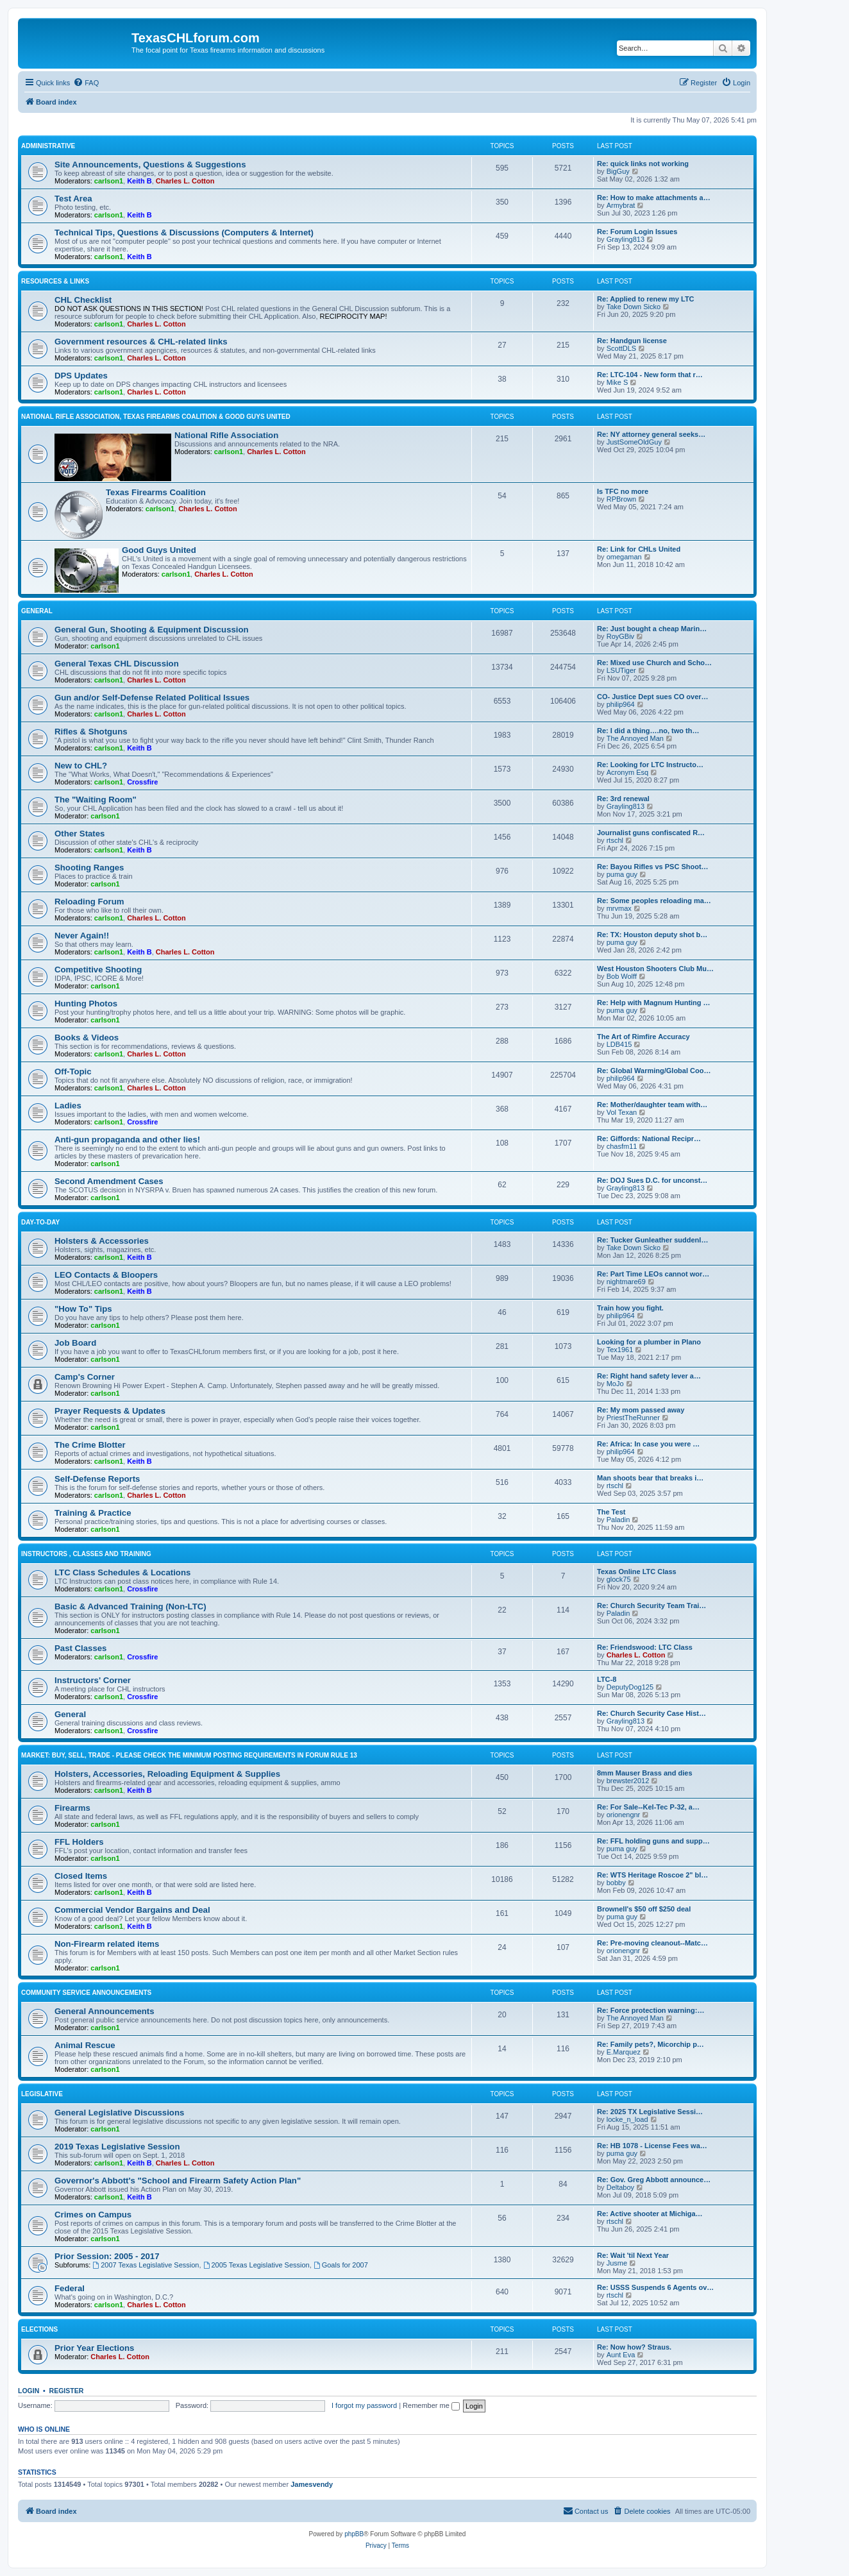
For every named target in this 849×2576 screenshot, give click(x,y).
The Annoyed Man (635, 738)
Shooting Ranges (89, 867)
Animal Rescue (85, 2045)
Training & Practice (93, 1513)
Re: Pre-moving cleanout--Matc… (652, 1943)
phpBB (354, 2534)
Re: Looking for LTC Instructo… (650, 764)
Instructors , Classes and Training (86, 1553)
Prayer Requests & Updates (110, 1411)
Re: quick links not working (643, 163)
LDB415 (619, 1044)
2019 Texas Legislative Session (117, 2146)
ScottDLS (621, 348)
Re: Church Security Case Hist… (651, 1713)
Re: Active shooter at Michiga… (650, 2213)
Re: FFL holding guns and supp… (653, 1841)
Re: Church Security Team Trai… (651, 1605)
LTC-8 (606, 1679)
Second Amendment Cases (109, 1181)
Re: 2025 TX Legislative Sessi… (650, 2111)
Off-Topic (73, 1071)
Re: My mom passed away (640, 1410)
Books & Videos (87, 1037)
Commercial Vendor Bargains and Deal (132, 1910)
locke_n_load (627, 2119)
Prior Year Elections (94, 2348)
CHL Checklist (83, 300)
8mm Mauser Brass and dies (645, 1773)
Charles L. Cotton (185, 181)
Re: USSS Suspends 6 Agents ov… (655, 2287)
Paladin (618, 1519)
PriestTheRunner (633, 1417)
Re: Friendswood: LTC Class (645, 1647)
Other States (80, 833)
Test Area (73, 198)
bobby (616, 1882)
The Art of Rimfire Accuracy (643, 1036)
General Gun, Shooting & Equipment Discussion (152, 629)
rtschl (615, 840)
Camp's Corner (85, 1377)
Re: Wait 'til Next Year (633, 2255)
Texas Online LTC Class (637, 1571)
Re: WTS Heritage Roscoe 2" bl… (652, 1875)
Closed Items (81, 1876)
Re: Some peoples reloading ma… (654, 900)
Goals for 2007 (341, 2265)
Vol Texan (622, 1112)
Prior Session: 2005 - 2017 (107, 2256)
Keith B (139, 181)
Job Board (75, 1343)
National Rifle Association (226, 435)
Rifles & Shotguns (91, 731)
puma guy (622, 874)
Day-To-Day (40, 1222)
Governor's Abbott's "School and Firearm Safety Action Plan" (178, 2180)
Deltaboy (620, 2187)
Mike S (617, 382)
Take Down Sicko (633, 306)
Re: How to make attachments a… (653, 197)
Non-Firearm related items (107, 1944)
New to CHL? (81, 765)
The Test (611, 1512)
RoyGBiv (620, 636)
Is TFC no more (622, 491)
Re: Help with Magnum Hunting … (653, 1002)
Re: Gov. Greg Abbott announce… (653, 2179)
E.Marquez (624, 2052)
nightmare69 (626, 1281)
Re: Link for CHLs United (638, 549)
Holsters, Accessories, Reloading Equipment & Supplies (167, 1774)
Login (28, 2390)
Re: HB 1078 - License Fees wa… (652, 2145)
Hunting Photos (86, 1003)
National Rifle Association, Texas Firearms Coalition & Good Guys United (155, 416)
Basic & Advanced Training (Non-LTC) (130, 1606)
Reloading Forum (89, 901)
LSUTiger (621, 670)
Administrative (48, 145)
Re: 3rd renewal (623, 798)
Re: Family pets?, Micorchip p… (650, 2044)
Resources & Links (55, 281)
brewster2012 (628, 1780)
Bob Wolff (622, 976)
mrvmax (619, 908)
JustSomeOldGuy (634, 442)
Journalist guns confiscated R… (651, 832)
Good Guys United (159, 550)
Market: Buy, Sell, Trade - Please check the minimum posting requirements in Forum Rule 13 (189, 1755)
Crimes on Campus (93, 2214)
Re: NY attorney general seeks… (651, 434)
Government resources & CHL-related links (141, 341)
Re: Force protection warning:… (650, 2010)
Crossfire (142, 782)
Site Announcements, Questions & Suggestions (150, 164)
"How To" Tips (83, 1309)
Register (66, 2390)
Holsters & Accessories (102, 1241)
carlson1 (108, 181)
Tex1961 (620, 1349)
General (37, 610)
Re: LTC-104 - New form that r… (650, 374)
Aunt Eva (621, 2355)
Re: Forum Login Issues (637, 231)
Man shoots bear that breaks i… (650, 1478)
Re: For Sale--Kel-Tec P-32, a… (648, 1807)
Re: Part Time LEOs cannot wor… (653, 1274)
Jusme (617, 2263)
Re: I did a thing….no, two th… (648, 730)
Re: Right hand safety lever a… (649, 1376)
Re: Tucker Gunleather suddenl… (652, 1240)
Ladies (68, 1105)
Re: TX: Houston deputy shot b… (652, 934)
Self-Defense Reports (97, 1479)
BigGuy (618, 171)
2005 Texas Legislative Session (256, 2265)
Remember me (431, 2405)
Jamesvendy (311, 2484)
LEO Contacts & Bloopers (106, 1275)
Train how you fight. (630, 1308)
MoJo (615, 1383)
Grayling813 (625, 239)
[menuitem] (86, 82)
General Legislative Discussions (119, 2112)
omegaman (624, 557)
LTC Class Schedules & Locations (122, 1572)
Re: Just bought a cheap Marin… (652, 628)
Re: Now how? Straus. (634, 2347)
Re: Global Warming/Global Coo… (653, 1070)
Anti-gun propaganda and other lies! (127, 1139)
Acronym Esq (627, 772)
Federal (70, 2288)
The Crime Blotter (90, 1445)
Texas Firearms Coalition (156, 492)
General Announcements (105, 2011)
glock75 (619, 1579)
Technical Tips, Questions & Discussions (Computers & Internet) (184, 232)
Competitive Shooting (98, 969)
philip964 (621, 704)
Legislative (42, 2093)
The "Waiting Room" (96, 799)
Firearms (72, 1808)
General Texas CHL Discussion (117, 663)
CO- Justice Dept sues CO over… (653, 696)
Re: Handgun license (632, 340)
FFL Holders (79, 1842)
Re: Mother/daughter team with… (652, 1104)
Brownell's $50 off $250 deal (644, 1909)
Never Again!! (82, 935)
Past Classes (80, 1648)
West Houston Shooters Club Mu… (655, 968)
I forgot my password (364, 2405)
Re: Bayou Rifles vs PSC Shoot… (653, 866)
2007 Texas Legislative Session (145, 2265)
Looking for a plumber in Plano (649, 1342)
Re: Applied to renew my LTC (645, 299)
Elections (39, 2329)
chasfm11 (622, 1146)
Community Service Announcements (86, 1992)
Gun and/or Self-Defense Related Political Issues (152, 697)
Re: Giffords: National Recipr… (649, 1138)
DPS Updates (81, 375)
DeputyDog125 (630, 1687)
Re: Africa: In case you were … (648, 1444)
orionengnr (624, 1814)
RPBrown (621, 499)
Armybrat (621, 205)
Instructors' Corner (93, 1680)
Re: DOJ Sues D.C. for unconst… (652, 1180)
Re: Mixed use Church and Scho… (654, 662)
